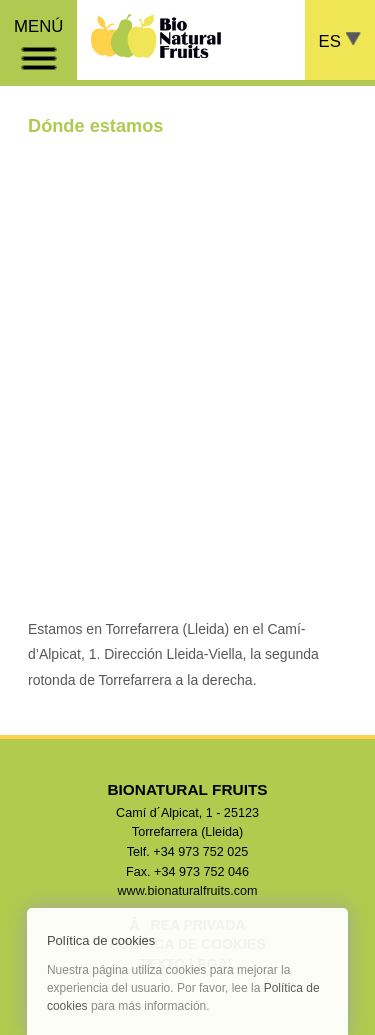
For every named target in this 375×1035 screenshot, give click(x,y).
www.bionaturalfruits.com (188, 891)
